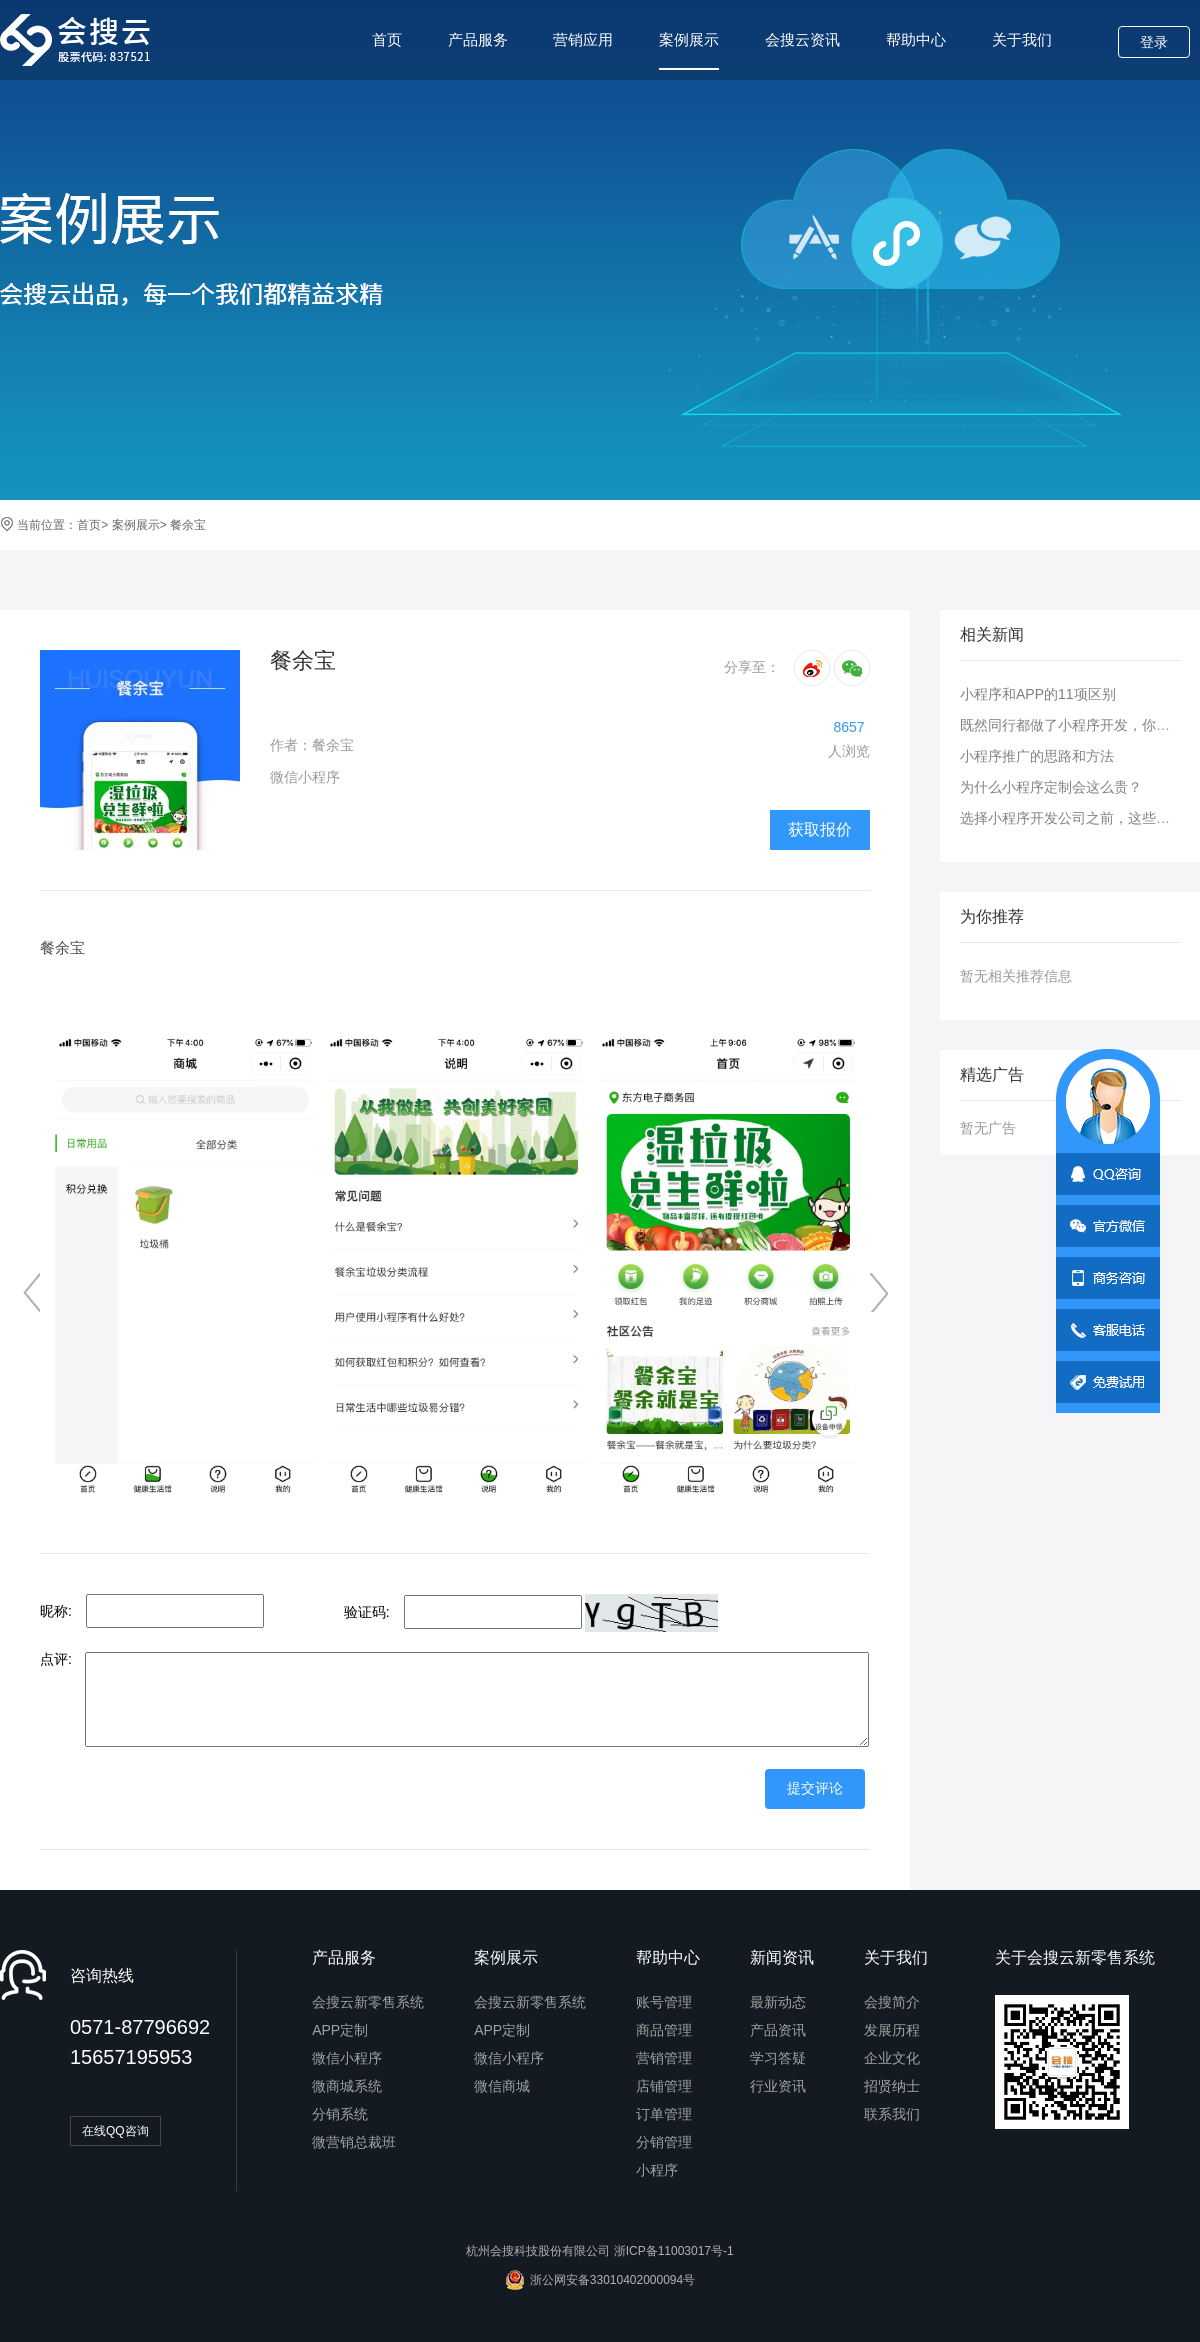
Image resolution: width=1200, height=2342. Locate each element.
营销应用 (583, 39)
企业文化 (892, 2058)
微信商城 (502, 2086)
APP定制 (340, 2030)
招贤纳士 (892, 2086)
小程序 (657, 2170)
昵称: (56, 1611)
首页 (387, 39)
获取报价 (820, 829)
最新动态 (778, 2002)
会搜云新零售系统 (368, 2002)
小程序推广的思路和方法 (1037, 756)
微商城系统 (347, 2086)
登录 (1154, 42)
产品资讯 (778, 2030)
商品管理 (664, 2030)
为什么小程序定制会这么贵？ (1051, 787)
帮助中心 (916, 39)
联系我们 (892, 2114)
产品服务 (478, 39)
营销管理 (664, 2058)
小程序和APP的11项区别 (1038, 694)
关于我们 (1022, 39)
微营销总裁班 (354, 2142)
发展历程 (892, 2030)
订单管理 (664, 2114)
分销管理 (664, 2142)
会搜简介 (892, 2002)
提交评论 (815, 1788)
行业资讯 (778, 2086)
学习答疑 (778, 2058)
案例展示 (689, 50)
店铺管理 (664, 2086)
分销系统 (340, 2114)
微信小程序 (347, 2058)
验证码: (367, 1612)
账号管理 (664, 2002)
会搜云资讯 (802, 39)
